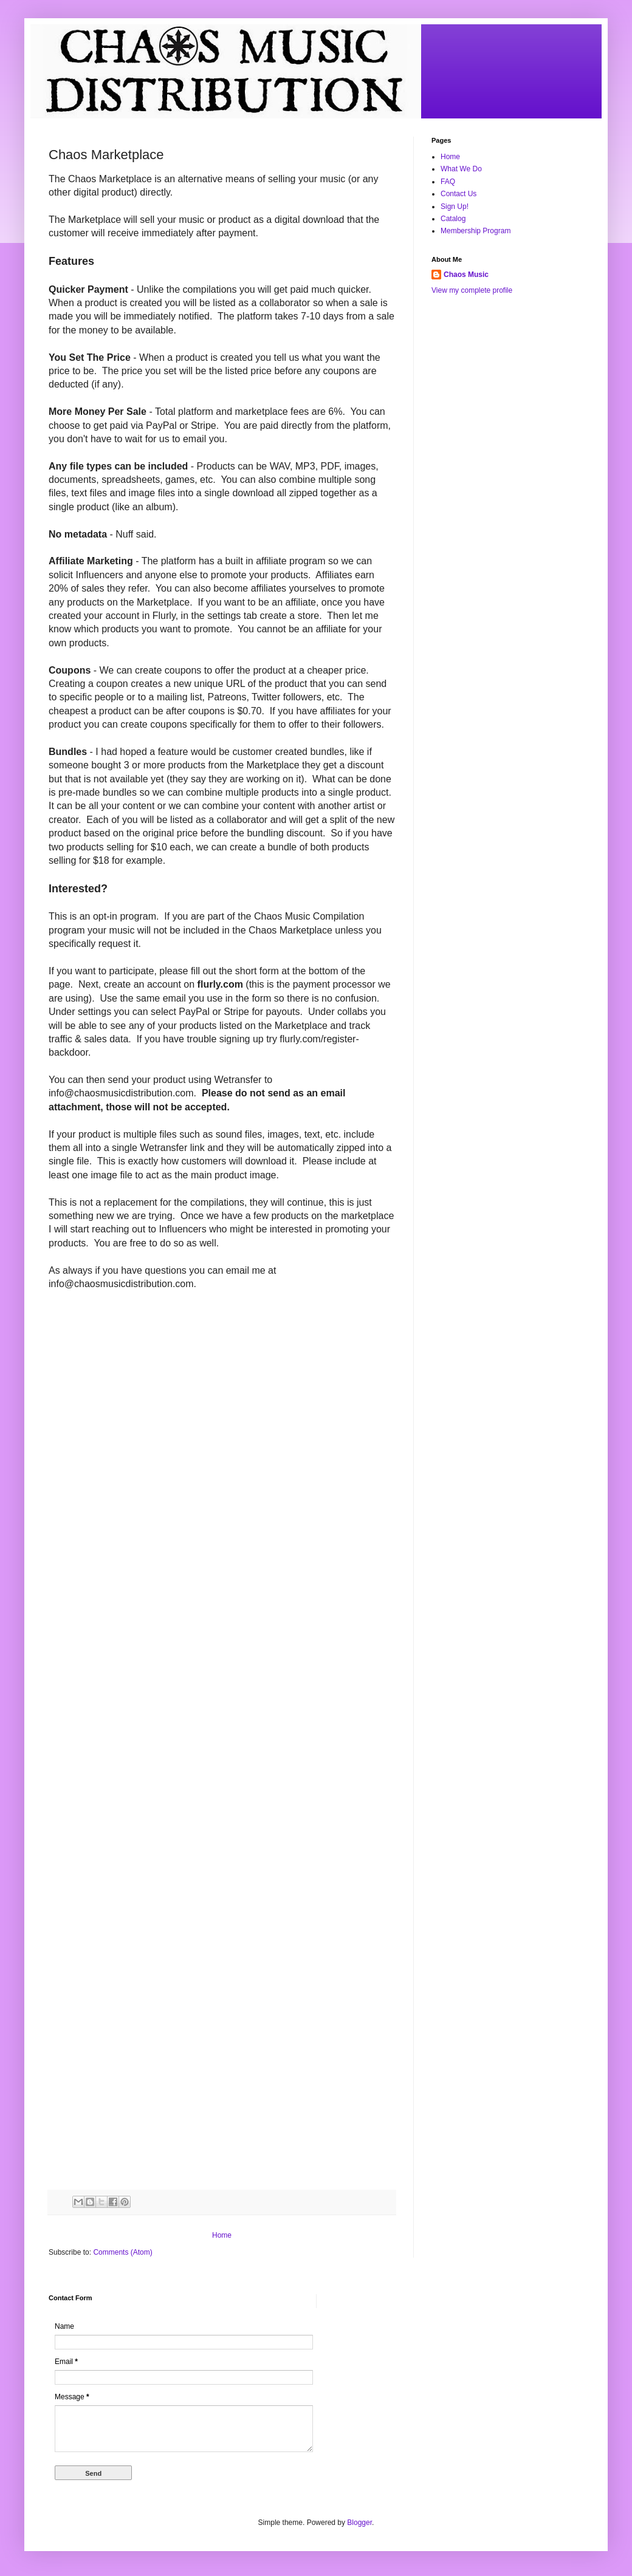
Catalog (453, 218)
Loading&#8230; (243, 1754)
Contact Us (458, 194)
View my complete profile (471, 290)
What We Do (461, 169)
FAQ (448, 181)
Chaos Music (466, 274)
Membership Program (475, 231)
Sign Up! (455, 206)
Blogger (359, 2522)
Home (222, 2235)
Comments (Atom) (122, 2252)
